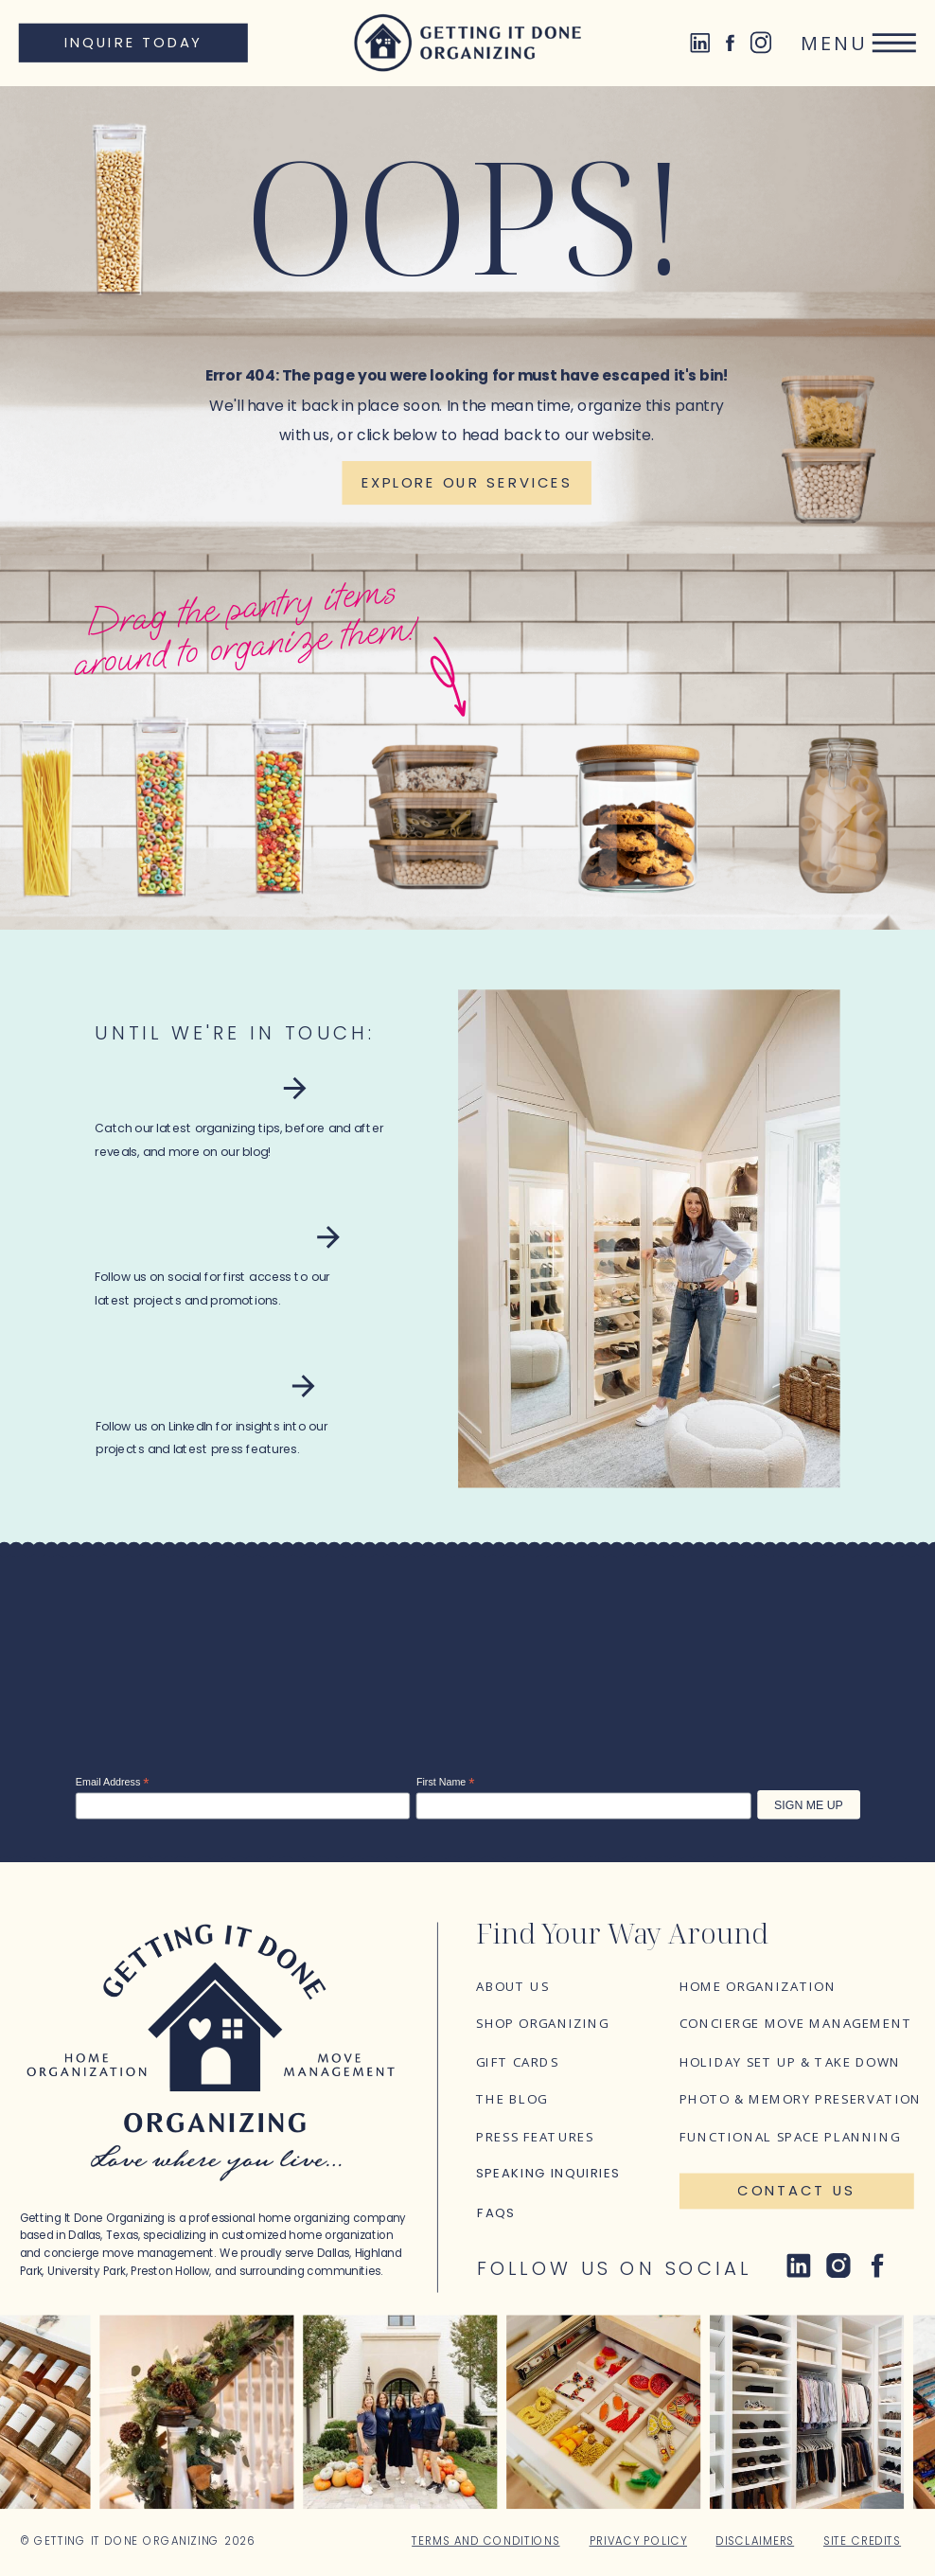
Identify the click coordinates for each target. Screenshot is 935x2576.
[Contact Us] (796, 2192)
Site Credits (862, 2541)
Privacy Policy (638, 2541)
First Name (445, 1782)
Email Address (113, 1782)
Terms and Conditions (485, 2541)
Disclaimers (754, 2541)
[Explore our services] (466, 483)
